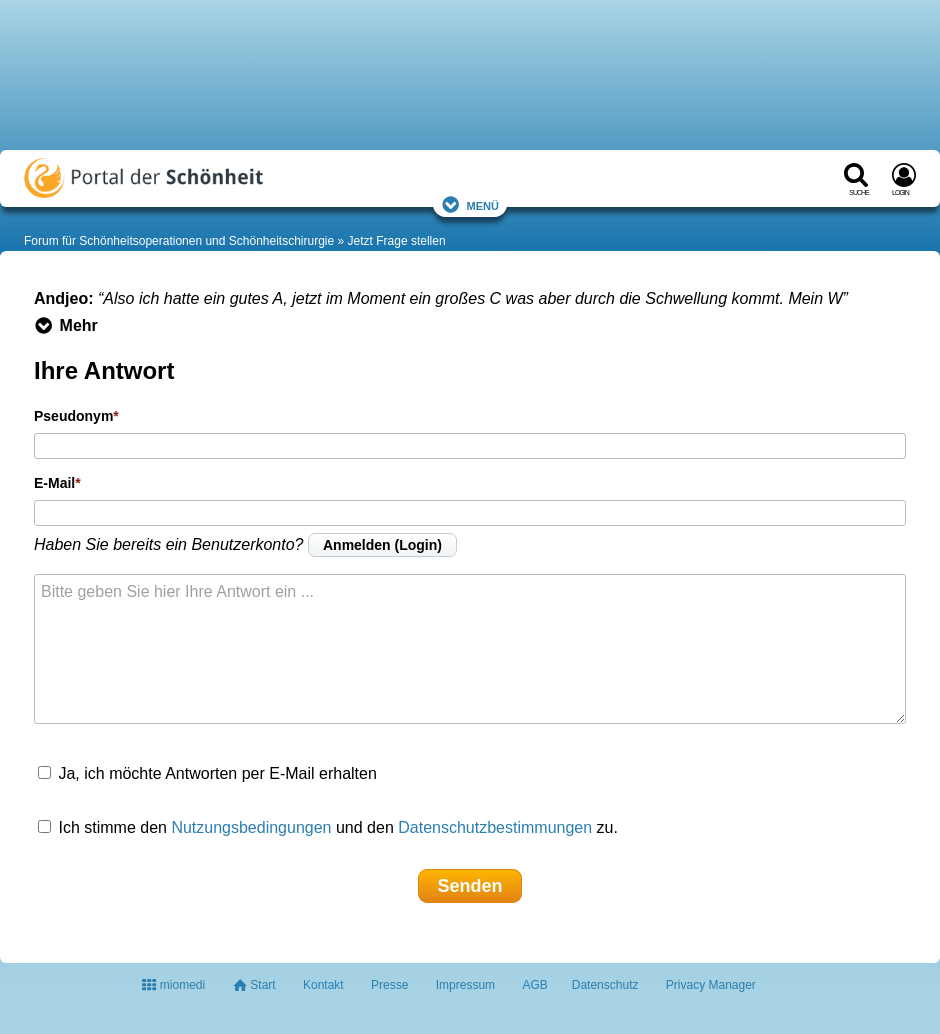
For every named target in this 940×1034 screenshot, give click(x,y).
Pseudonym (73, 416)
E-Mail (54, 483)
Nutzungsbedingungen (251, 827)
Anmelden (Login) (382, 545)
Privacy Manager (711, 985)
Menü (470, 204)
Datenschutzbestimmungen (495, 827)
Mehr (66, 325)
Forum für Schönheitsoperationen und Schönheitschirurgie (179, 241)
